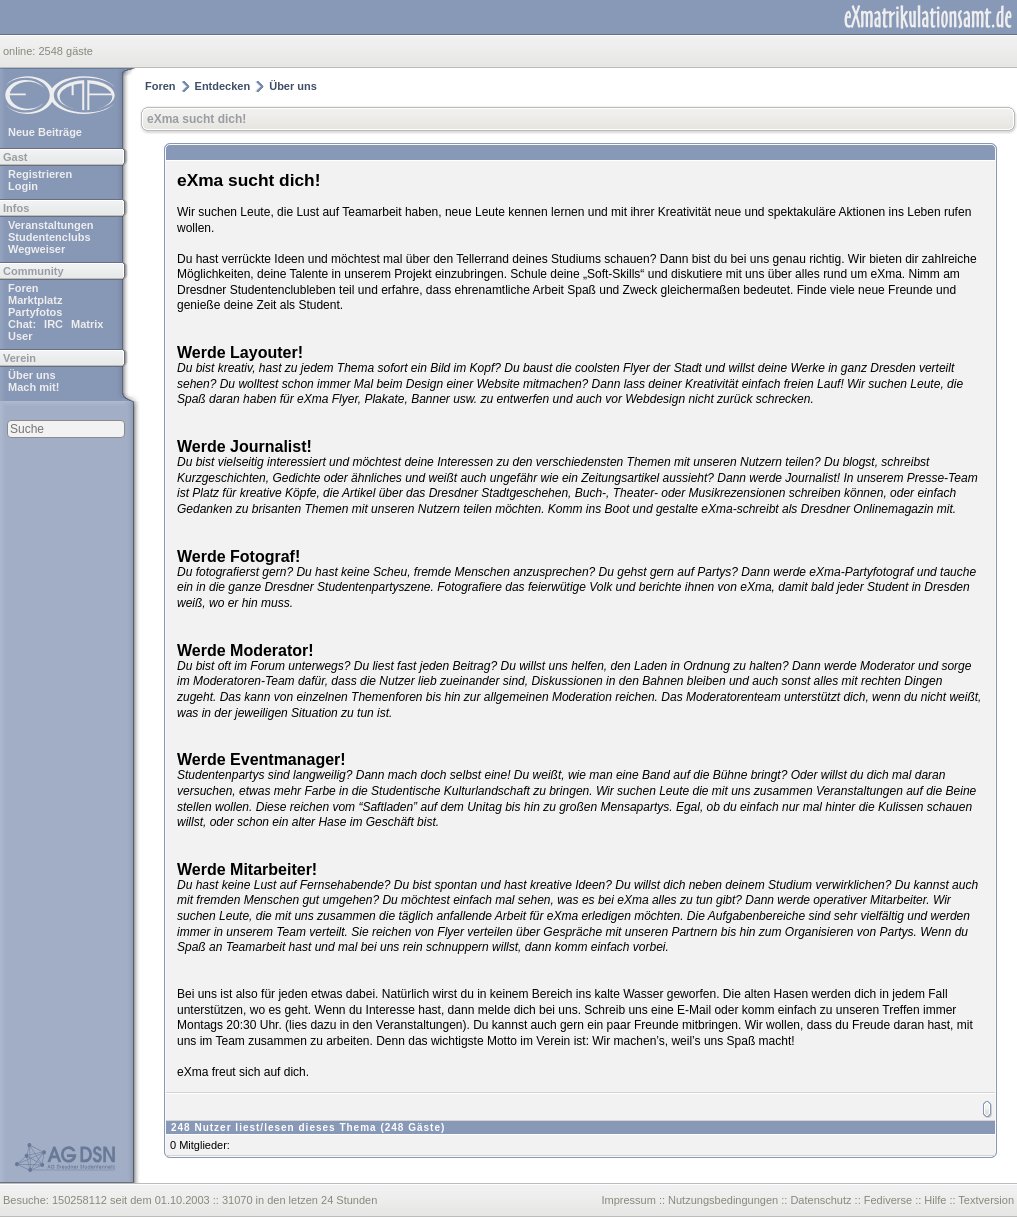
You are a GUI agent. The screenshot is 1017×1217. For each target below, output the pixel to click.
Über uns (32, 375)
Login (23, 186)
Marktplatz (35, 300)
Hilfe (935, 1200)
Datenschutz (820, 1200)
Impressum (628, 1200)
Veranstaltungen (51, 225)
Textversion (986, 1200)
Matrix (87, 324)
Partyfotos (35, 312)
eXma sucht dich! (196, 119)
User (20, 336)
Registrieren (40, 174)
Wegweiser (36, 249)
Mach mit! (33, 387)
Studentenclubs (49, 237)
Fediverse (888, 1200)
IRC (53, 324)
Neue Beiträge (45, 132)
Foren (23, 288)
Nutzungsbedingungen (723, 1200)
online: (20, 51)
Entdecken (223, 86)
